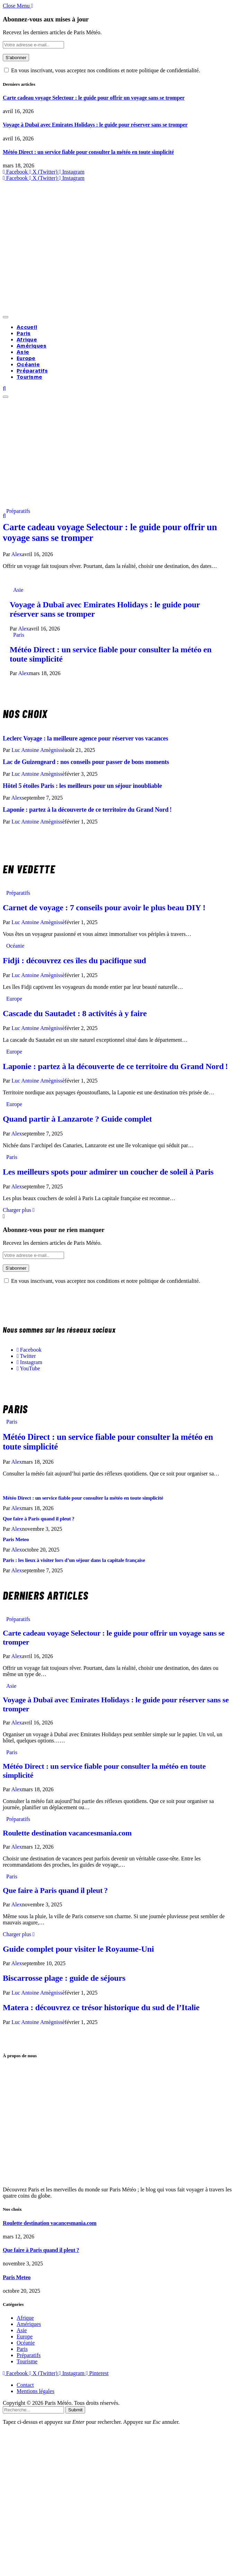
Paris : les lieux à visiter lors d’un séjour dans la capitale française (74, 1560)
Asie (23, 352)
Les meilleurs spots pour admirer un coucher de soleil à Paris (108, 1171)
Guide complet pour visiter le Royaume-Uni (78, 1948)
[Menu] (5, 317)
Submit (75, 2409)
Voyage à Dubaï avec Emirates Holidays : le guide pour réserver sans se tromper (95, 125)
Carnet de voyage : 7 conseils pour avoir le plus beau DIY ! (104, 907)
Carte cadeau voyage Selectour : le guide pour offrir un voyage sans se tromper (93, 98)
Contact (25, 2385)
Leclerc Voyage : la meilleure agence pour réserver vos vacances (85, 738)
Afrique (27, 340)
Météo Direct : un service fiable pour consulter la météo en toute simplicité (88, 152)
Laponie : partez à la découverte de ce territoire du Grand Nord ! (87, 809)
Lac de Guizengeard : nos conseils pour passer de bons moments (86, 761)
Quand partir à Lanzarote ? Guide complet (77, 1118)
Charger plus (19, 1210)
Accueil (27, 327)
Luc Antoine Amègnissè (38, 750)
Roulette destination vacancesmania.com (67, 1833)
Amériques (32, 346)
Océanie (28, 364)
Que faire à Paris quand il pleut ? (38, 1518)
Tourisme (29, 377)
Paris (23, 333)
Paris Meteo (16, 1539)
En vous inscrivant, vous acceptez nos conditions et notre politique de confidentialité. (102, 70)
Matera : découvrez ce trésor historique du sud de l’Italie (101, 2007)
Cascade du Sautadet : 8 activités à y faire (75, 1013)
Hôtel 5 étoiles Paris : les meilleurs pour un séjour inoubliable (82, 785)
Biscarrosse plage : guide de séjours (64, 1978)
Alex (16, 554)
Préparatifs (32, 371)
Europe (26, 358)
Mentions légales (35, 2391)
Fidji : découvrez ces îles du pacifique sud (74, 960)
